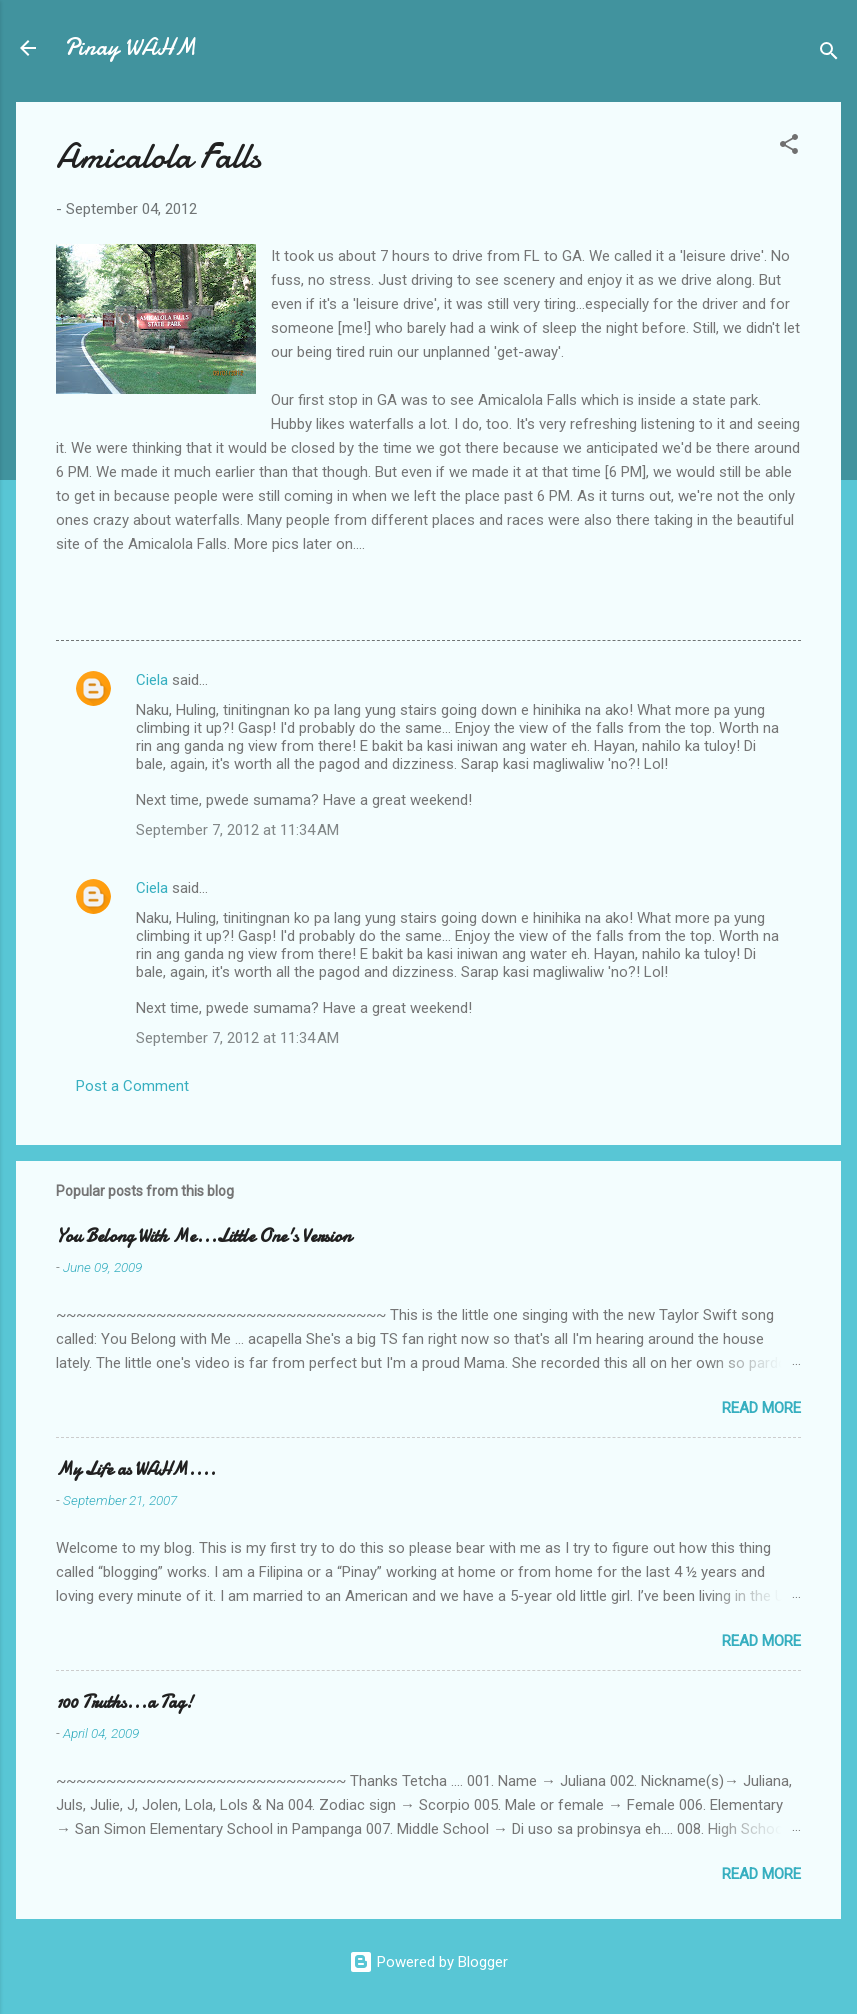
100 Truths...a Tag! (124, 1702)
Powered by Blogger (428, 1962)
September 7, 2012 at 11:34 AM (237, 830)
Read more (761, 1408)
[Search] (829, 54)
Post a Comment (132, 1086)
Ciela (152, 680)
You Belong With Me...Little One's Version (203, 1236)
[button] (789, 147)
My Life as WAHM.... (136, 1469)
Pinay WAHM (130, 47)
